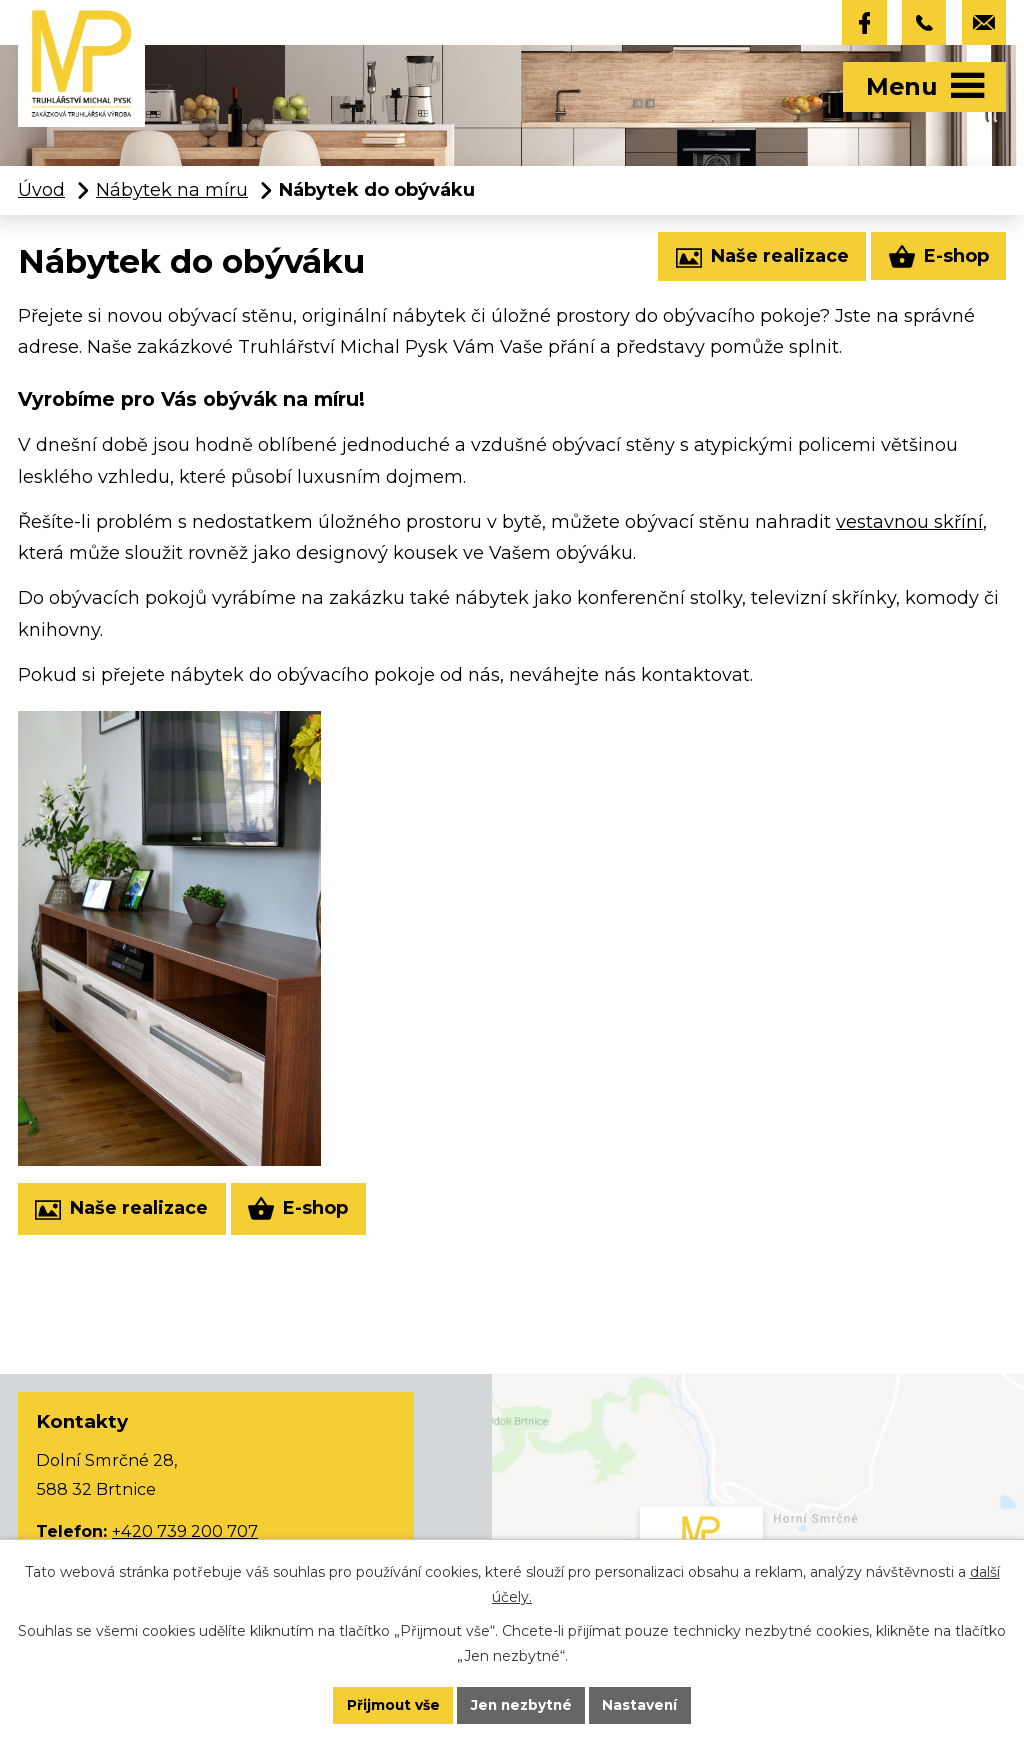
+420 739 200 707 (185, 1532)
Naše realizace (760, 260)
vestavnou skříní (909, 523)
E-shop (938, 258)
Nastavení (644, 1705)
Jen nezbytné (521, 1705)
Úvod (41, 191)
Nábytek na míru (172, 191)
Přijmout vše (390, 1705)
